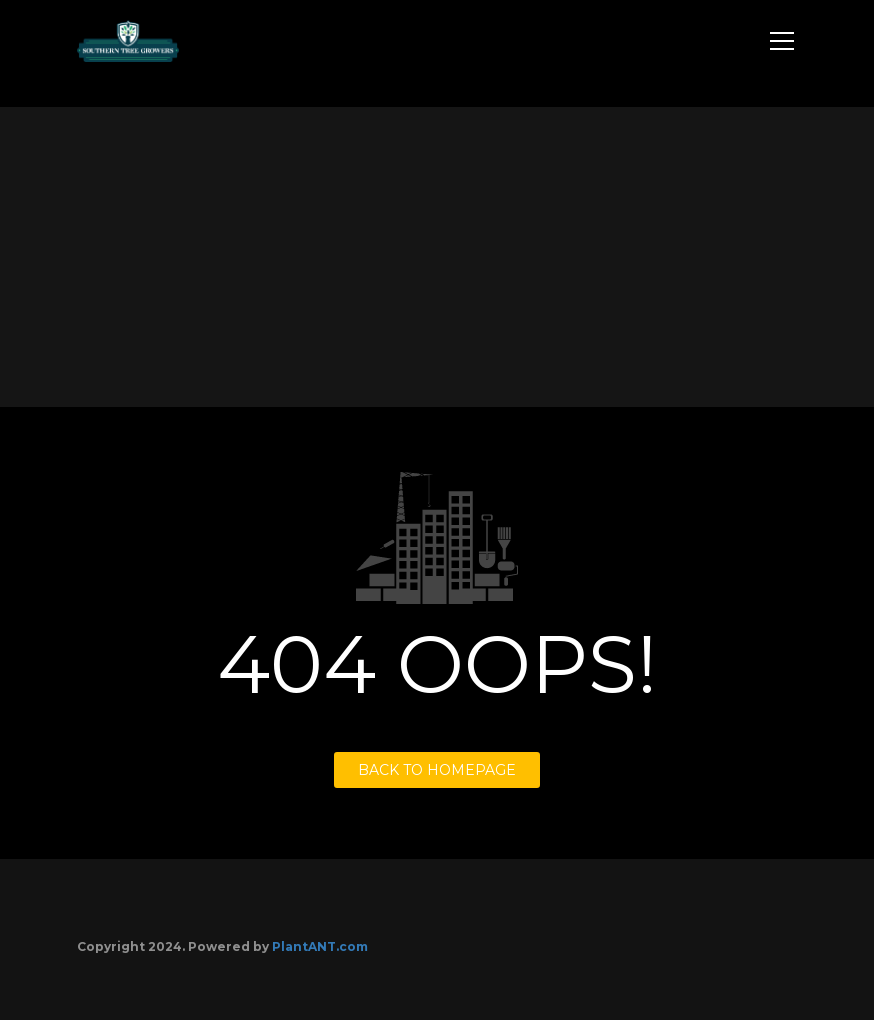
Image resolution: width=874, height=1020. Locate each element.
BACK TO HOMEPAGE (437, 770)
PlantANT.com (320, 946)
